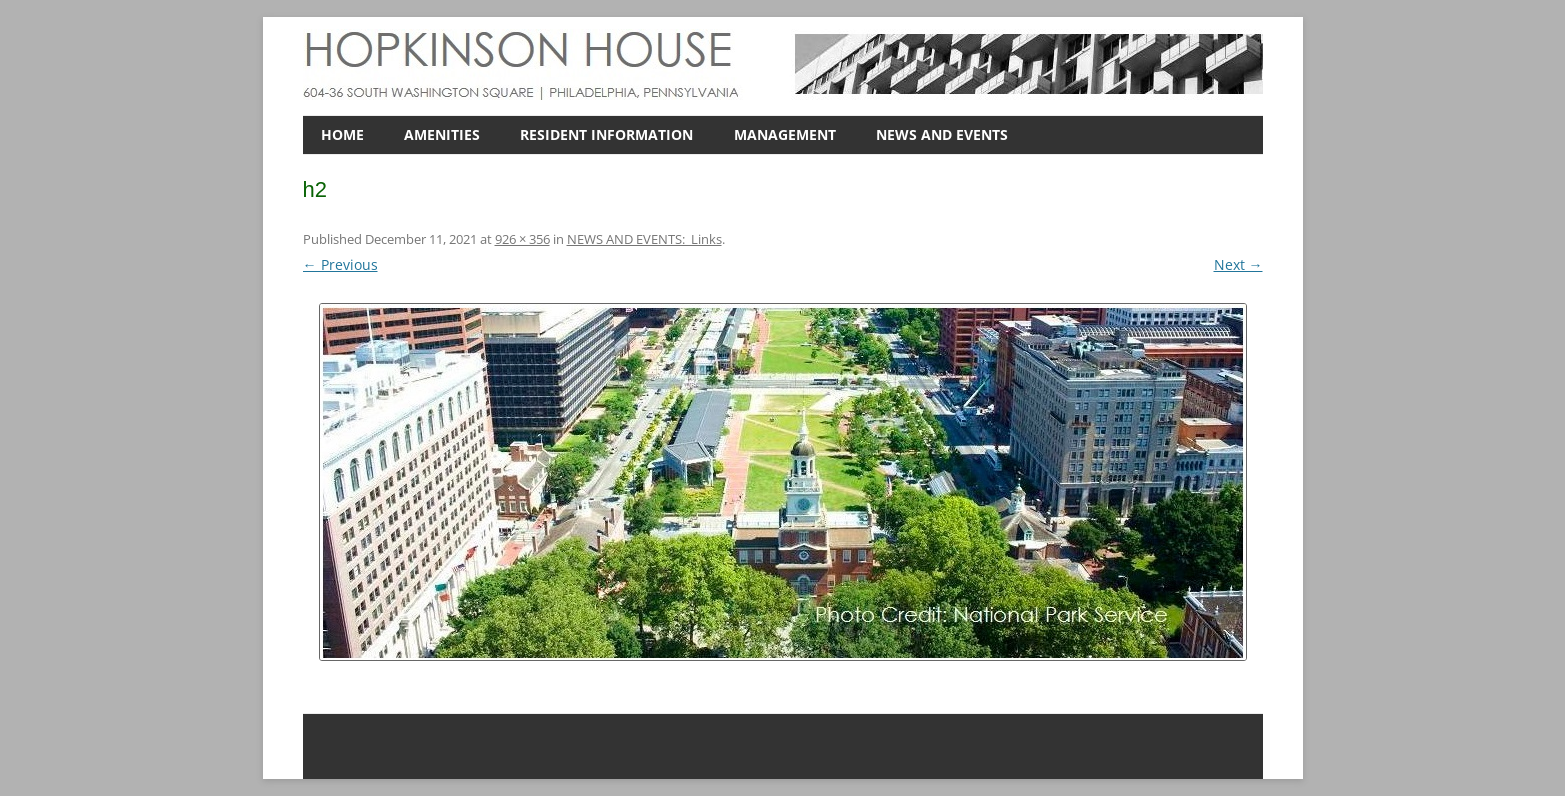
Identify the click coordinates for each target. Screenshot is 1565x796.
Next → (1238, 264)
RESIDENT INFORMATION (606, 134)
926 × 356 (522, 239)
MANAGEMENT (785, 134)
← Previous (340, 264)
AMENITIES (442, 134)
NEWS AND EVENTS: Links (644, 239)
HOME (342, 134)
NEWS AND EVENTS (942, 134)
